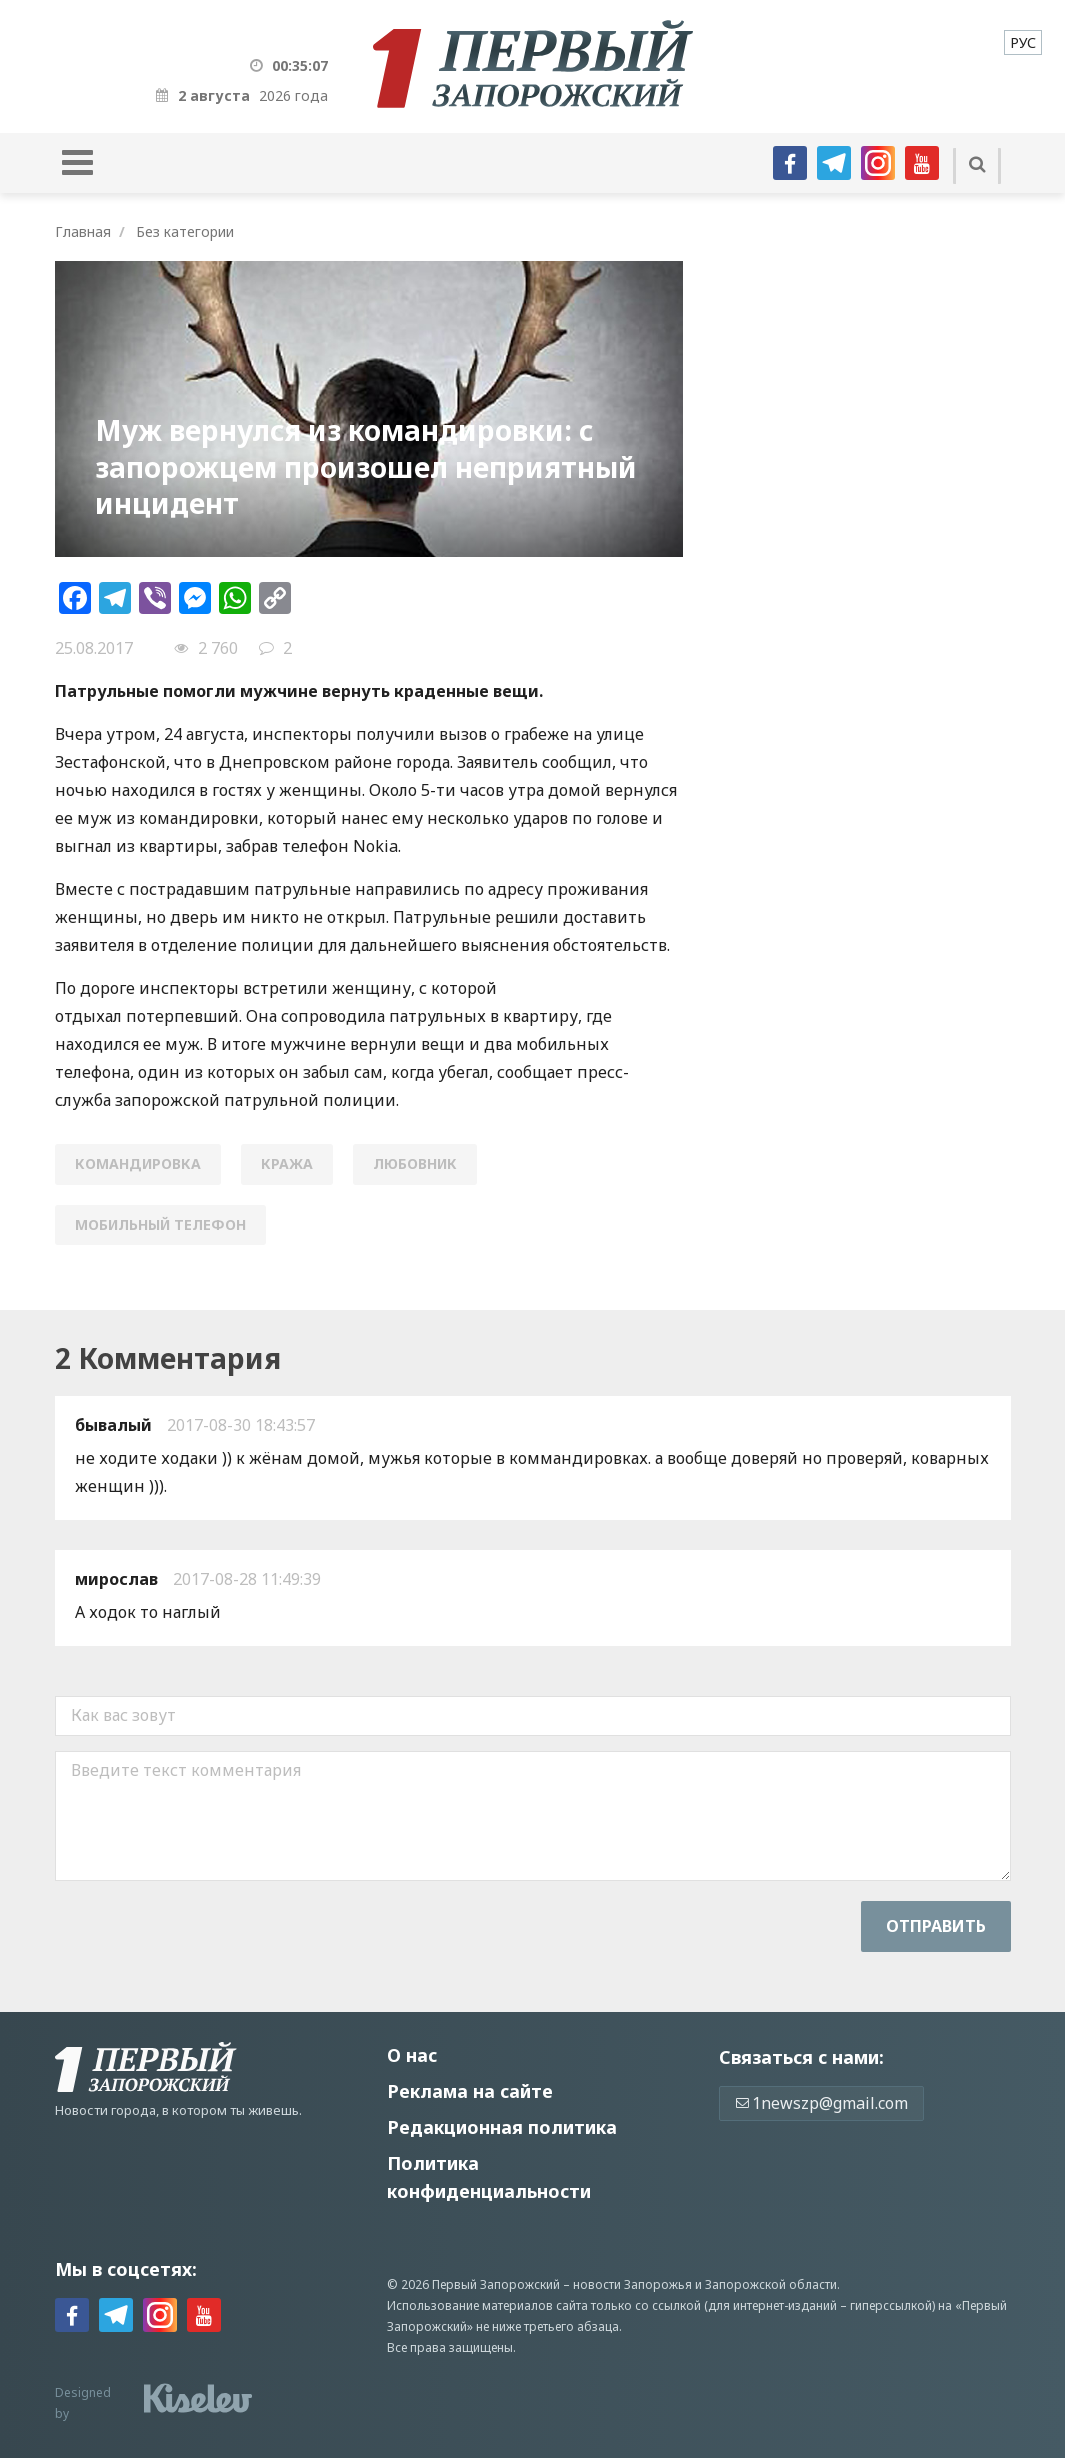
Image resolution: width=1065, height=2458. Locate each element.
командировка (138, 1163)
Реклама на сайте (470, 2091)
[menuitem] (1023, 42)
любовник (415, 1163)
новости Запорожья (632, 2284)
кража (287, 1163)
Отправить (936, 1926)
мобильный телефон (160, 1224)
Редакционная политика (502, 2127)
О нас (412, 2055)
